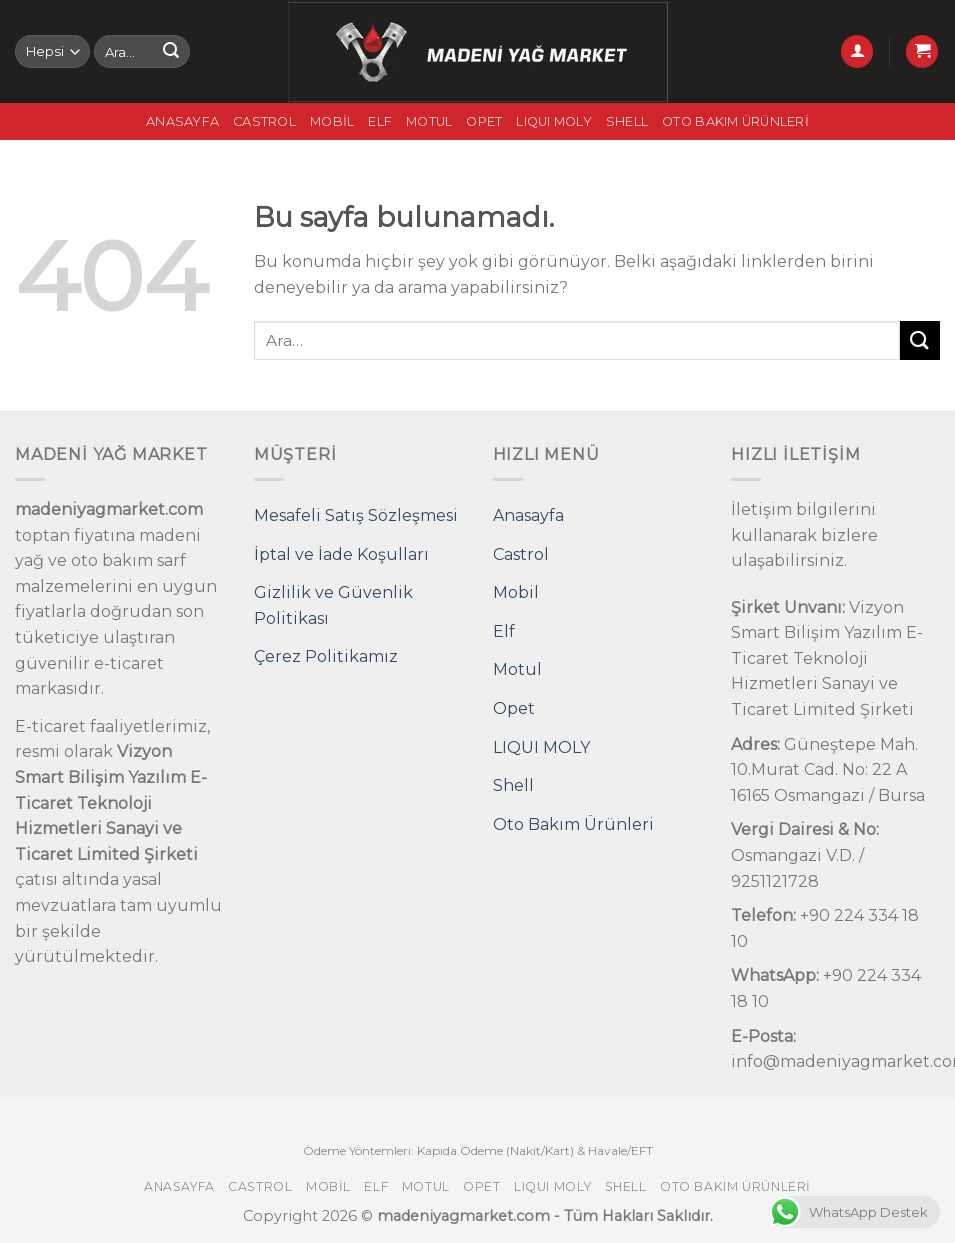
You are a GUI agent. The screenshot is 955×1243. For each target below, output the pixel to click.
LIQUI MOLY (554, 121)
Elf (380, 121)
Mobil (332, 121)
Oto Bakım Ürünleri (735, 121)
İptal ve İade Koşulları (341, 554)
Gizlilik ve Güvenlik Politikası (333, 605)
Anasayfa (182, 121)
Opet (484, 121)
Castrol (264, 121)
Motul (429, 121)
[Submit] (171, 52)
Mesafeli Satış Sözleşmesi (356, 515)
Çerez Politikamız (326, 656)
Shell (627, 121)
